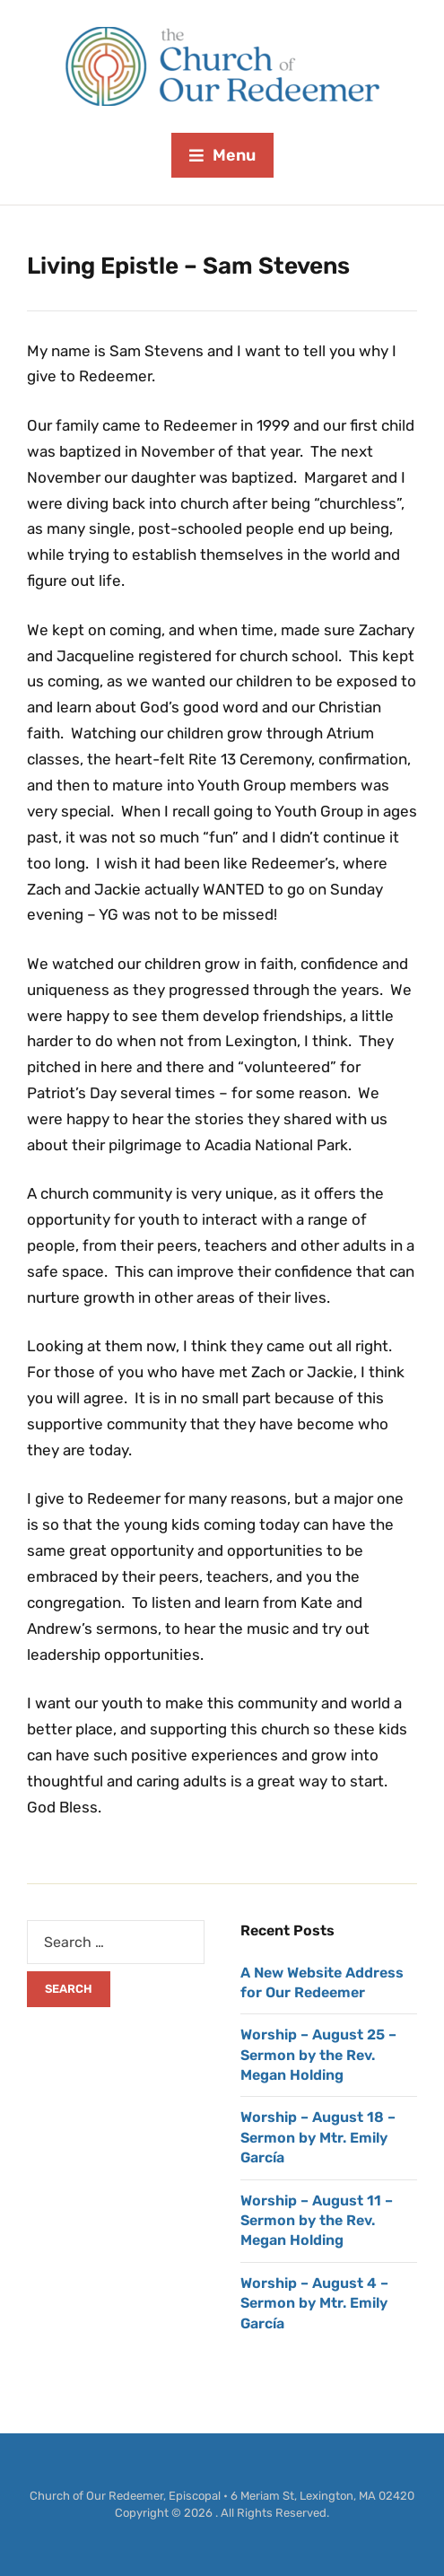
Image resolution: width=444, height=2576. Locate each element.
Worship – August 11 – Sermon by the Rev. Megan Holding (316, 2220)
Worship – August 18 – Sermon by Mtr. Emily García (318, 2137)
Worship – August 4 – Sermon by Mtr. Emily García (314, 2303)
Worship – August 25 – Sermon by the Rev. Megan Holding (318, 2054)
